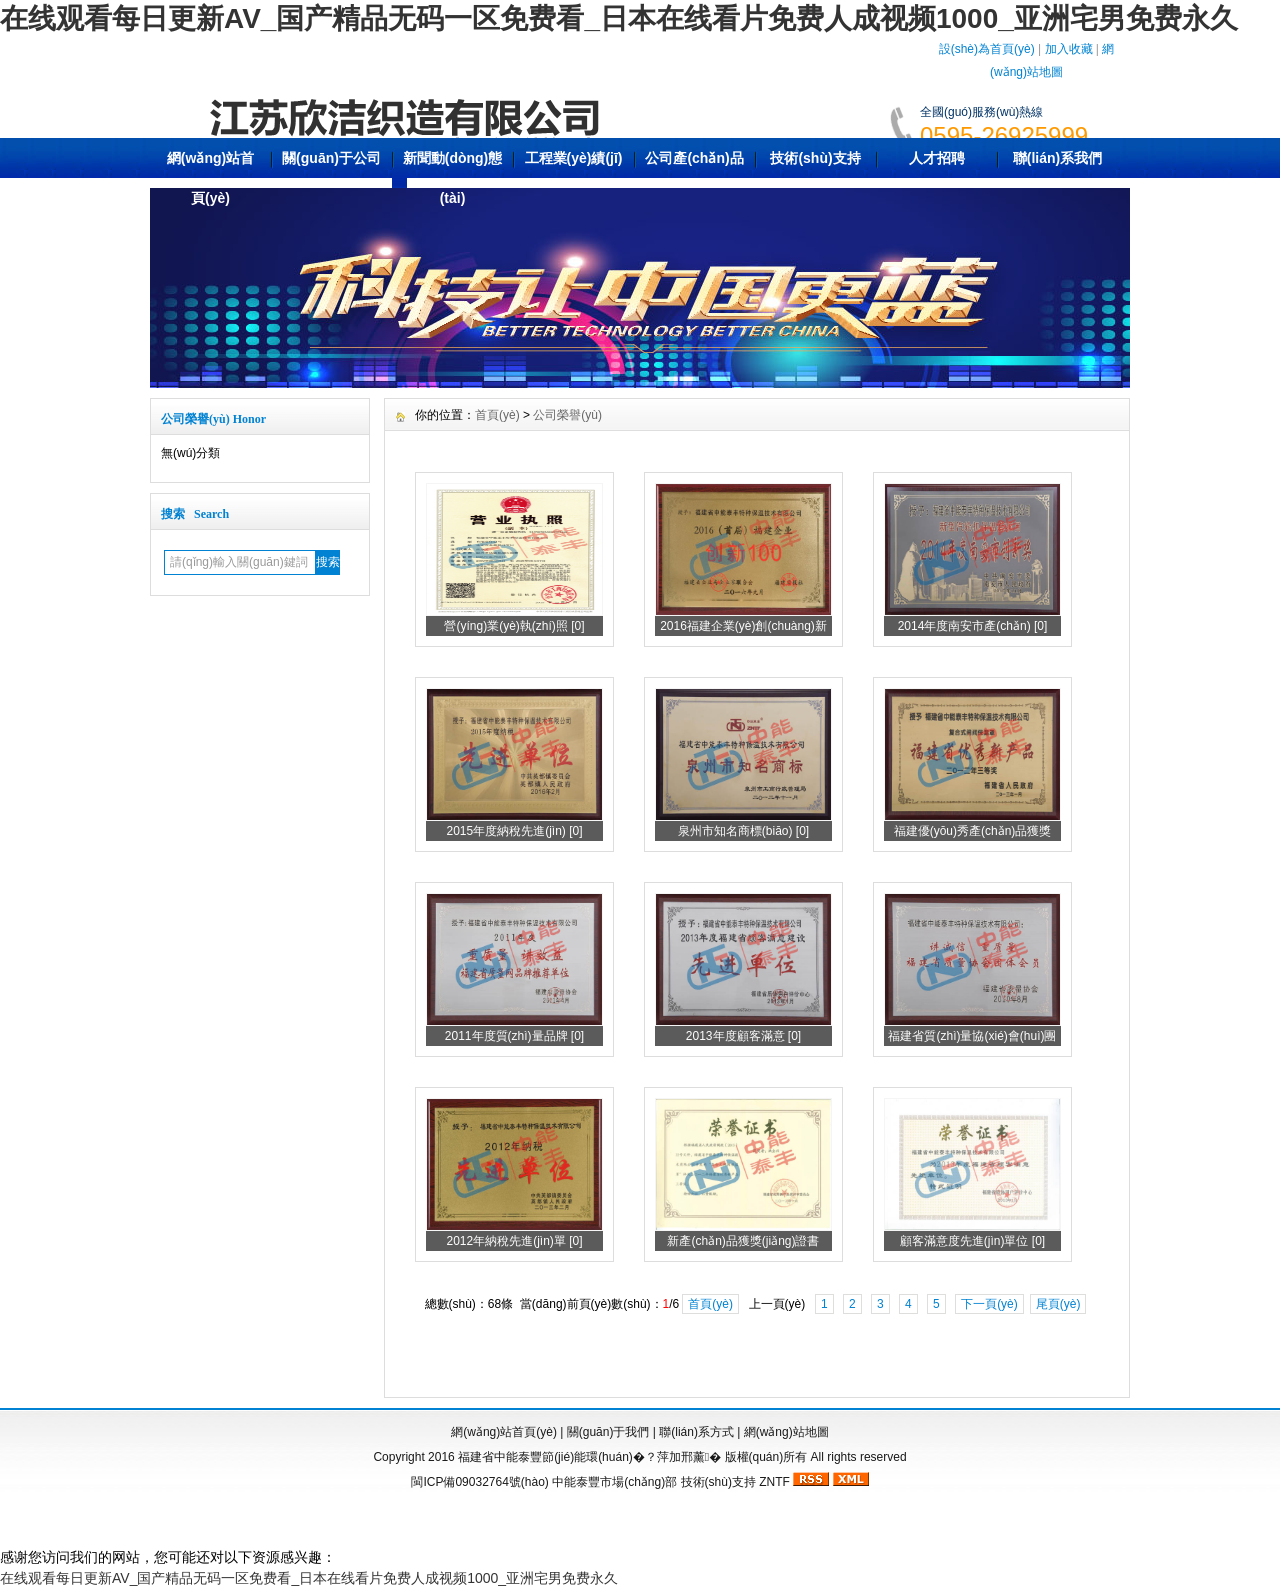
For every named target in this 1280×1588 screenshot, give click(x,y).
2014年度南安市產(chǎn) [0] (973, 626)
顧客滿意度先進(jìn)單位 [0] (972, 1241)
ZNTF (774, 1482)
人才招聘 (937, 158)
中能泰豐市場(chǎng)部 (614, 1482)
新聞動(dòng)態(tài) (453, 178)
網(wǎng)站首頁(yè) (210, 178)
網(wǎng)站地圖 (786, 1432)
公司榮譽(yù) (567, 415)
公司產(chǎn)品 (694, 158)
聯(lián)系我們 (1057, 158)
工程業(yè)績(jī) (574, 158)
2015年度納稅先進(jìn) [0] (514, 831)
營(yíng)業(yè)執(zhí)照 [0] (514, 626)
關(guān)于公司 (331, 158)
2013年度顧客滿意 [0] (743, 1036)
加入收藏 (1069, 49)
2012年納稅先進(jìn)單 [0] (514, 1241)
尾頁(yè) (1058, 1304)
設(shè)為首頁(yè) (987, 49)
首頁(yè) (497, 415)
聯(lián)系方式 (696, 1432)
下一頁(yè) (989, 1304)
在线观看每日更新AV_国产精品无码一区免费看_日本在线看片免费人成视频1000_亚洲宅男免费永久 (619, 18)
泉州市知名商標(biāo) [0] (743, 831)
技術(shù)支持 (815, 158)
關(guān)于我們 (608, 1432)
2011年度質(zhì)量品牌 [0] (514, 1036)
